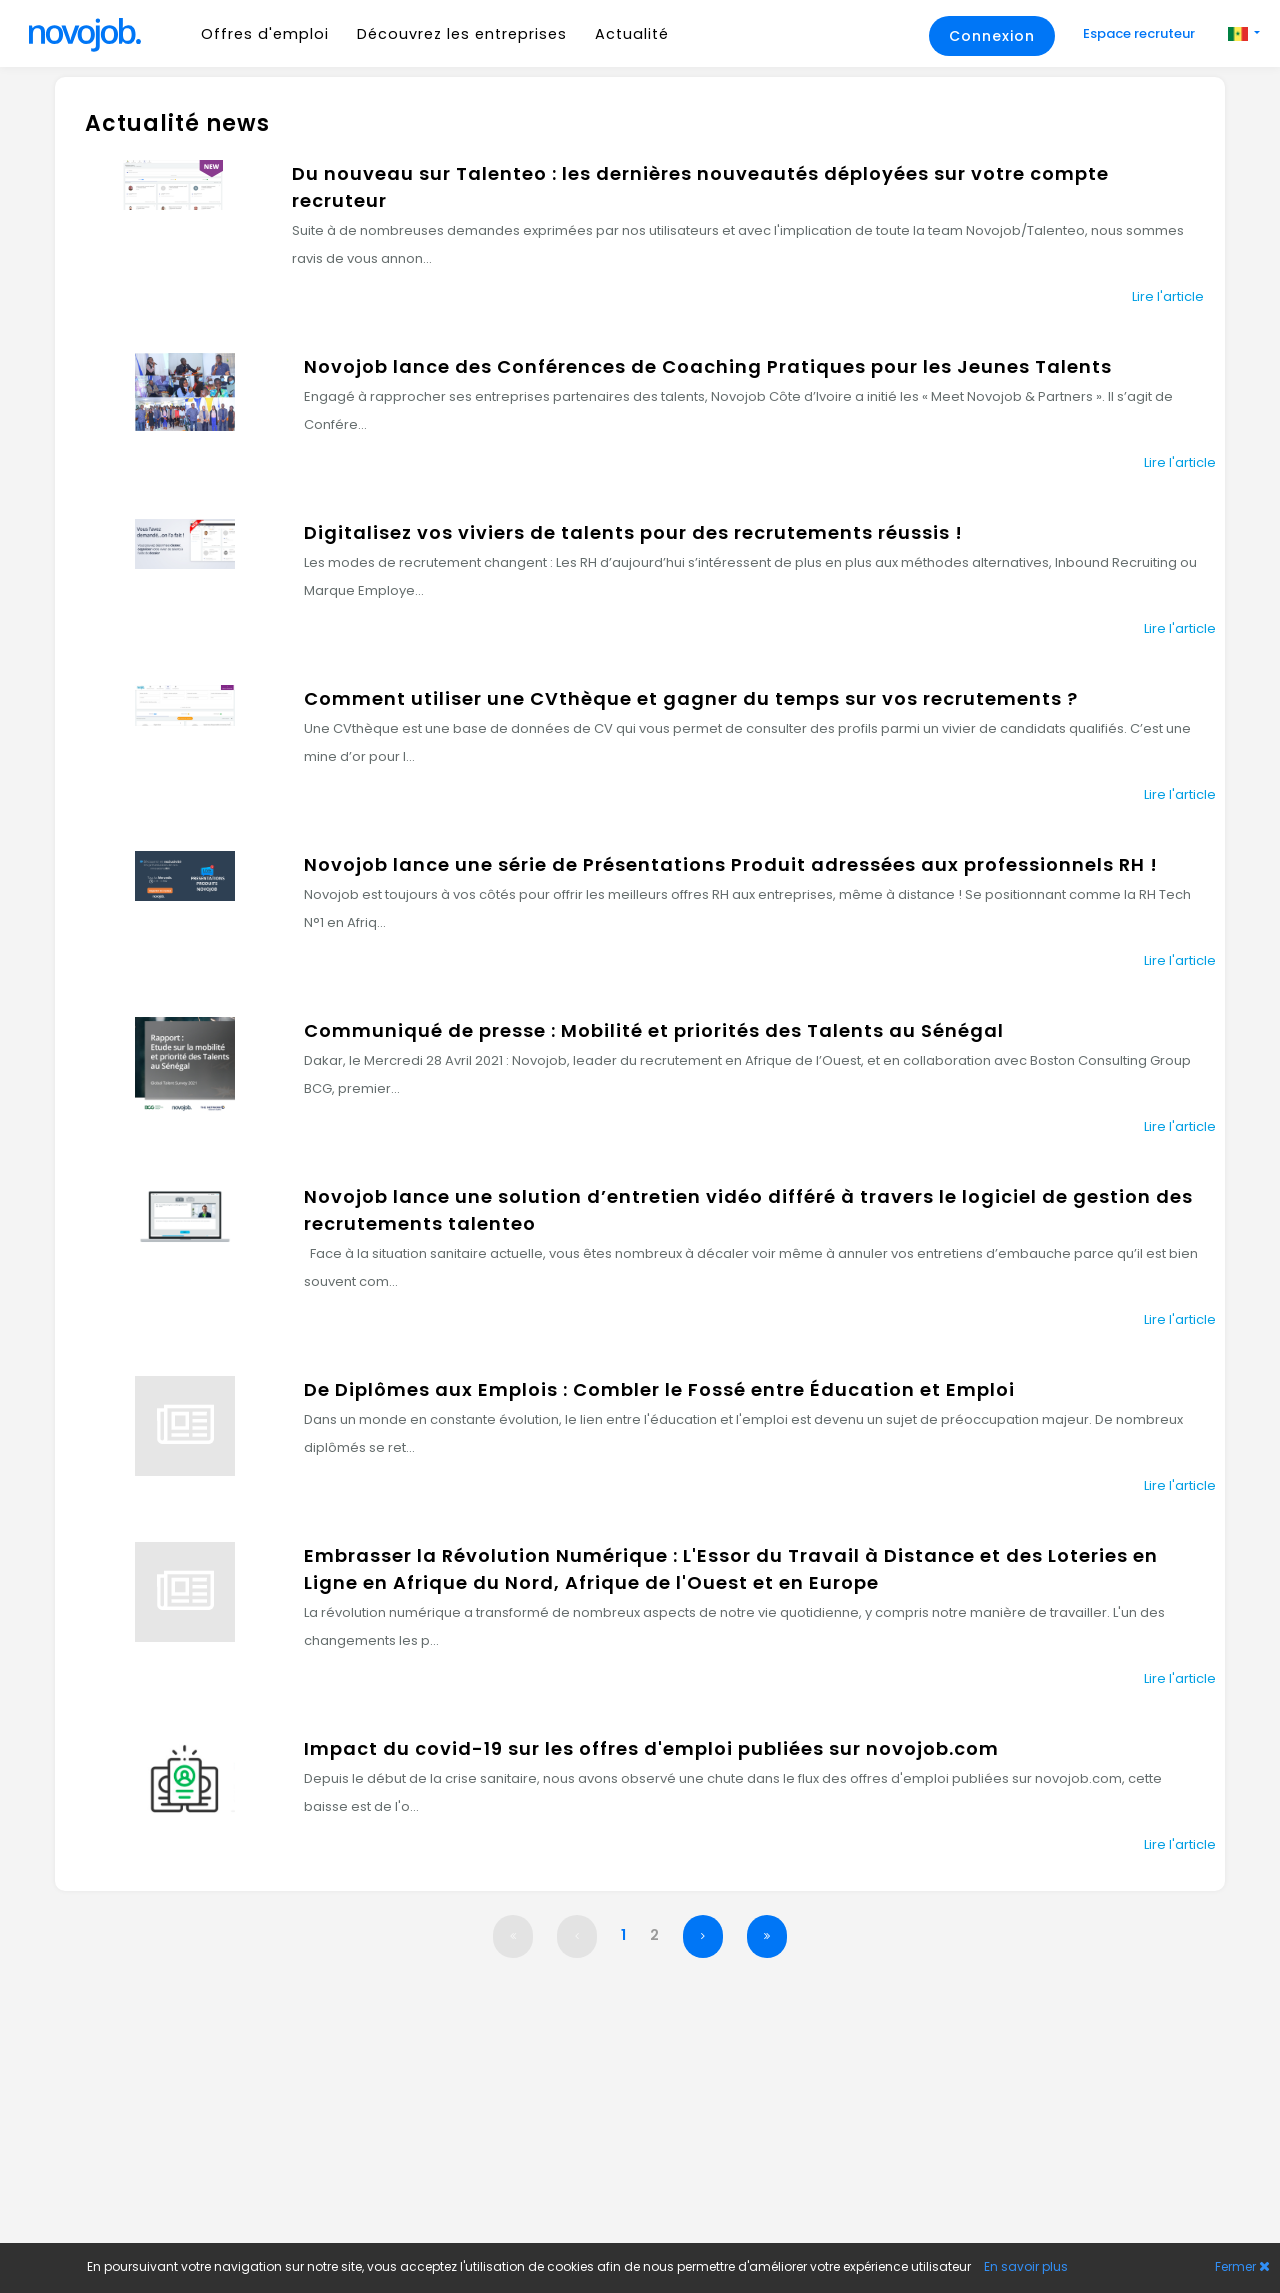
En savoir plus (1026, 2266)
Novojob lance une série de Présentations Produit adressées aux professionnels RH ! (731, 864)
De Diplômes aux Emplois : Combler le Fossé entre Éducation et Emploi (659, 1389)
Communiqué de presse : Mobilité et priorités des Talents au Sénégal (654, 1030)
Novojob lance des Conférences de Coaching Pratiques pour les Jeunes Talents (708, 366)
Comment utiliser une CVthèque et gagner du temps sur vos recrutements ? (691, 698)
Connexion (992, 36)
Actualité (632, 34)
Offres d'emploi (265, 34)
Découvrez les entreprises (462, 34)
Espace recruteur (1140, 33)
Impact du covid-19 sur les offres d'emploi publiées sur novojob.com (651, 1748)
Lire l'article (1168, 296)
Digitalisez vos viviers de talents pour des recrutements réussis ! (633, 532)
